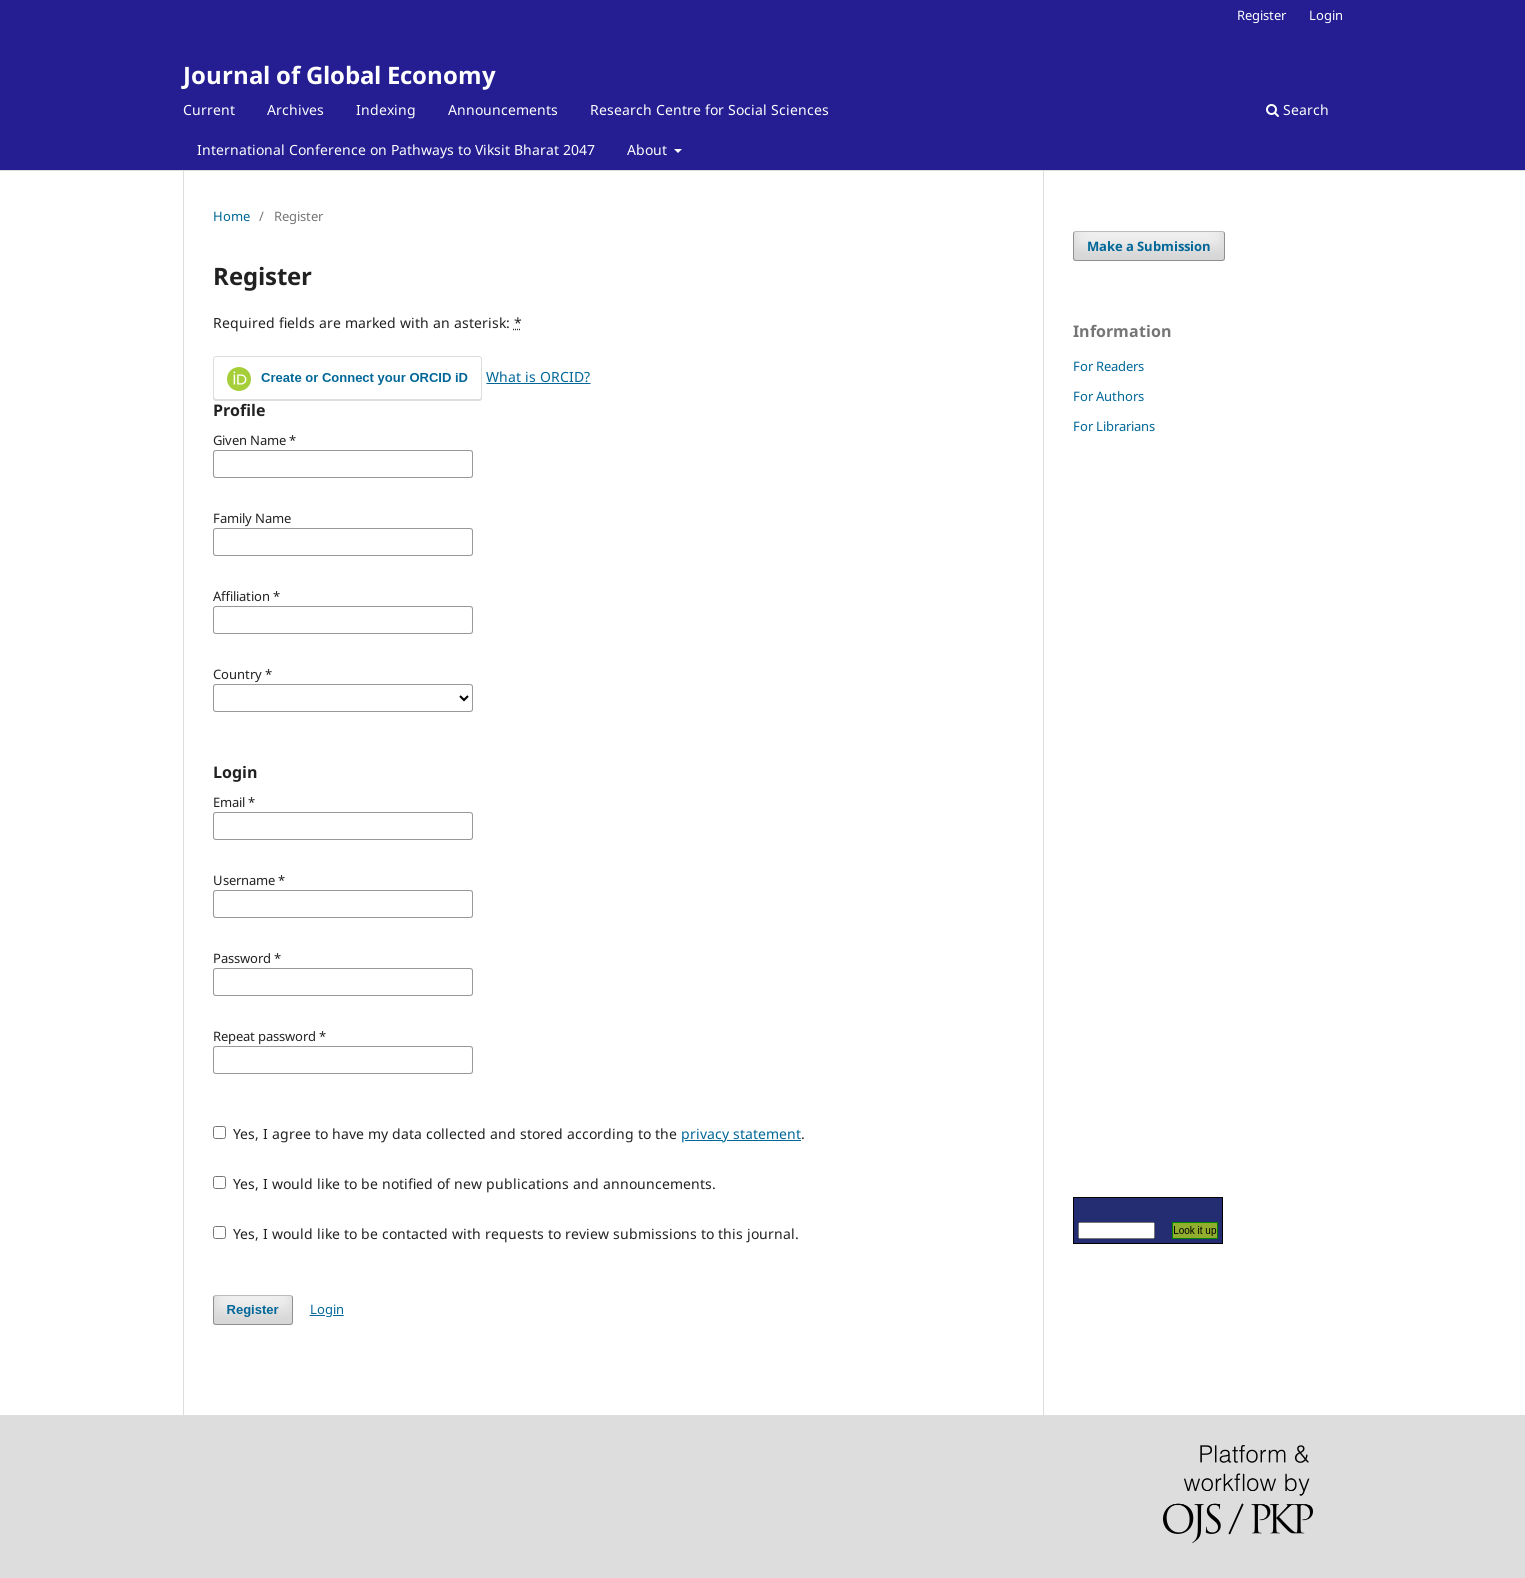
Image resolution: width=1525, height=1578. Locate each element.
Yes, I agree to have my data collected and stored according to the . (509, 1133)
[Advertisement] (1133, 815)
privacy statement (741, 1133)
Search (1297, 109)
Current (209, 109)
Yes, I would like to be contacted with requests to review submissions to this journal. (506, 1233)
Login (1326, 15)
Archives (295, 109)
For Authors (1108, 396)
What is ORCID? (538, 376)
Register (1261, 15)
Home (231, 216)
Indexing (386, 109)
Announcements (503, 109)
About (649, 149)
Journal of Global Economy (339, 74)
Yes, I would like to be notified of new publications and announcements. (465, 1183)
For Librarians (1114, 426)
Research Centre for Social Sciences (709, 109)
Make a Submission (1149, 246)
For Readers (1108, 366)
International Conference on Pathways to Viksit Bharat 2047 (396, 149)
